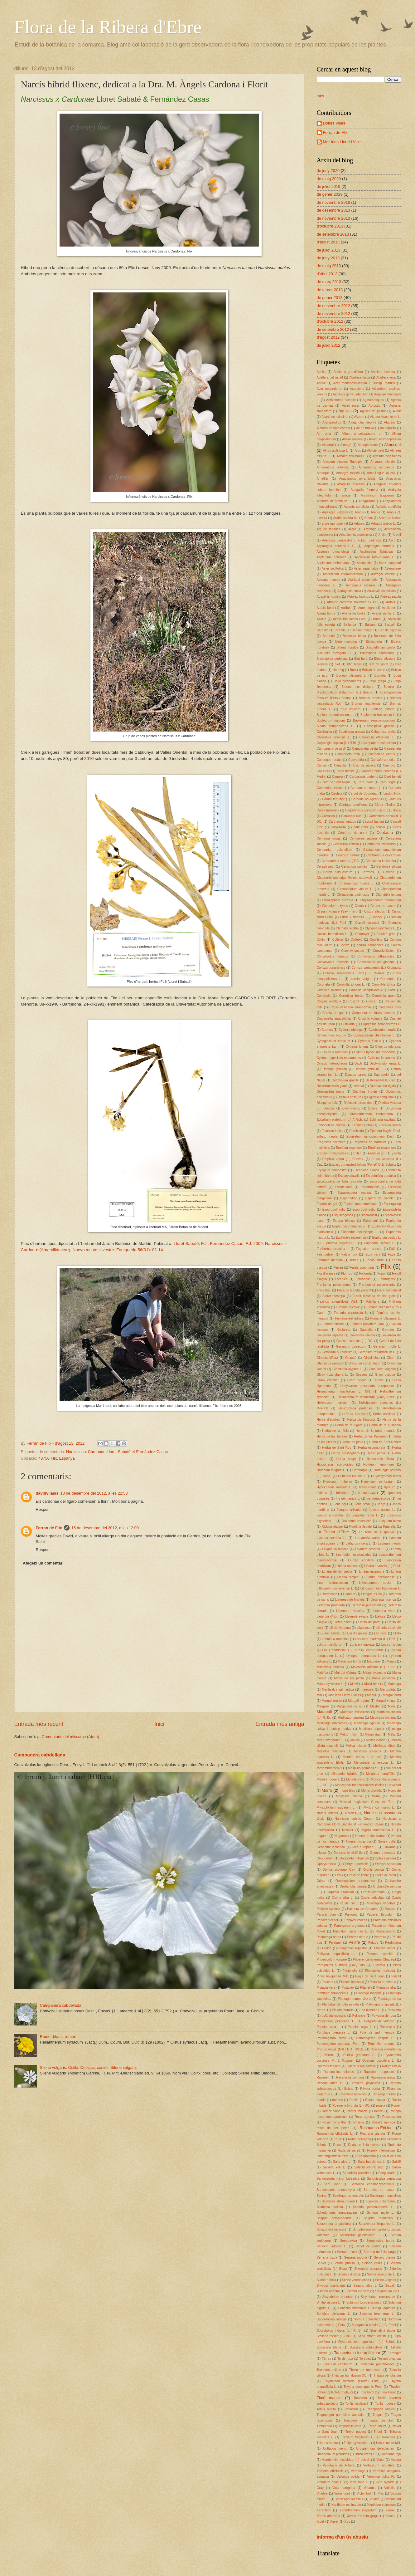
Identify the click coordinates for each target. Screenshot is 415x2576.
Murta (376, 1796)
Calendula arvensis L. (334, 737)
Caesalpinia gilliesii (378, 726)
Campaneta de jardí (331, 748)
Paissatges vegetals (380, 1903)
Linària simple (348, 1577)
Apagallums (367, 501)
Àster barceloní (390, 563)
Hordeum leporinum (378, 1464)
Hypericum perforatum (377, 1481)
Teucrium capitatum (337, 2364)
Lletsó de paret (369, 1622)
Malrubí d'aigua (345, 1672)
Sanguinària (386, 2173)
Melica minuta (355, 1745)
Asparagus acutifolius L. (336, 546)
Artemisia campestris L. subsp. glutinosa (352, 540)
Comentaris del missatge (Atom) (70, 1736)
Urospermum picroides (333, 2454)
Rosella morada (383, 2122)
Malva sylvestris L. (330, 1684)
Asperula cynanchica (333, 551)
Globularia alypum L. (347, 1369)
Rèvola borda (370, 2088)
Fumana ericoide (348, 1307)
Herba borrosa (355, 1414)
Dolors (373, 1108)
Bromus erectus (370, 698)
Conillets (376, 939)
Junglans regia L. (365, 1515)
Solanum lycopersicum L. (364, 2302)
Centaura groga (329, 838)
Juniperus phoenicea (357, 1521)
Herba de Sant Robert (385, 1442)
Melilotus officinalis (331, 1751)
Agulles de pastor (373, 411)
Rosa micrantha (334, 2122)
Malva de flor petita (349, 1678)
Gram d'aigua (385, 1374)
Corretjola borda (351, 995)
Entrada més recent (38, 1724)
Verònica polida (348, 2476)
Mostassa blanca (349, 1796)
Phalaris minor (384, 1948)
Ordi (338, 1875)
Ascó (391, 540)
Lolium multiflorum (330, 1644)
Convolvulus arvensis (333, 962)
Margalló (323, 1706)
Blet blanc (354, 664)
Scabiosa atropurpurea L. (340, 2201)
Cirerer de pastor (382, 906)
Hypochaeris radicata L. (334, 1487)
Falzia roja (349, 1254)
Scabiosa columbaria (380, 2201)
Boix (353, 670)
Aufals (390, 602)
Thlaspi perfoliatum (387, 2375)
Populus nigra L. (360, 2027)
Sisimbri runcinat (357, 2291)
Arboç (368, 518)
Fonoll (382, 1273)
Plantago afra (386, 1987)
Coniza (345, 945)
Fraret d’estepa (333, 1296)
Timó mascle (329, 2397)
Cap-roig (389, 765)
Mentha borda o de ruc (362, 1757)
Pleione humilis (343, 2010)
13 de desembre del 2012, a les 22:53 (94, 1493)
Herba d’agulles (328, 1419)
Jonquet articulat (349, 1509)
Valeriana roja (391, 2454)
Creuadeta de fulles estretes (373, 1013)
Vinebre (322, 2493)
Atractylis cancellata (381, 591)
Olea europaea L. (364, 1847)
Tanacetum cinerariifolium (357, 2352)
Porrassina (387, 2027)
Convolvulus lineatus (332, 956)
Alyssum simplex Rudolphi (343, 461)
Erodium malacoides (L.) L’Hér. (339, 1153)
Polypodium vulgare (379, 2021)
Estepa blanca (344, 1220)
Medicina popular (371, 1729)
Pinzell (396, 1976)
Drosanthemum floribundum (371, 1114)
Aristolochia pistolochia (355, 534)
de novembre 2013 (333, 218)
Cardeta (336, 793)
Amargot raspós (348, 473)
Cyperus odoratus (388, 1046)
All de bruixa (365, 428)
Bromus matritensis (366, 703)
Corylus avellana (329, 1001)
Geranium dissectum (351, 1346)
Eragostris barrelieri (331, 1142)
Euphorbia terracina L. (333, 1249)
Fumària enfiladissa (349, 1318)
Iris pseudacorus (378, 1498)
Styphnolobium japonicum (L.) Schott (366, 2341)
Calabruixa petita (383, 731)
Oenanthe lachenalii (331, 1847)
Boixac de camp (373, 670)
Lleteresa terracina (350, 1611)
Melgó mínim (349, 1734)
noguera (323, 1836)
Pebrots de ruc (357, 1937)
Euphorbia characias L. (348, 1226)
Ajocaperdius (331, 422)
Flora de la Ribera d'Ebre (108, 27)
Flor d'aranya (326, 1273)
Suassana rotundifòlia (366, 2347)
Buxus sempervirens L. (335, 726)
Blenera (322, 664)
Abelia (321, 372)
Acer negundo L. (329, 388)
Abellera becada (383, 372)
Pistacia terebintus (382, 1982)
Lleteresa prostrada (331, 1605)
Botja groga (377, 681)
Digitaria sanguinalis (381, 1097)
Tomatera (360, 2398)
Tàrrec (326, 2358)
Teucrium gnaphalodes (377, 2364)
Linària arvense (347, 1566)
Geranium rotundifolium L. (377, 1352)
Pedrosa (380, 1937)
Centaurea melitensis (380, 844)
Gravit (379, 1380)
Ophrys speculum (388, 1864)
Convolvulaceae (352, 951)
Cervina (388, 872)
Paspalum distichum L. (350, 1931)
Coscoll (353, 1001)
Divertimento (351, 1108)
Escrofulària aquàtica (381, 1176)
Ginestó (350, 1357)
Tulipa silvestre (327, 2443)
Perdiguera (393, 1942)
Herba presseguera (345, 1453)
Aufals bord (325, 608)
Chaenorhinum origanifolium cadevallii (345, 877)
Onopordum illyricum (354, 1858)
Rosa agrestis (365, 2116)
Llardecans (329, 1594)
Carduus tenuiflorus (353, 804)
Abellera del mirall (330, 377)
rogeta (380, 2105)
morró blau (347, 1790)
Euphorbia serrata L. (379, 1243)
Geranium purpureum (337, 1352)
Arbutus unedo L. (383, 523)
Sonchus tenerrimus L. (376, 2313)
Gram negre (356, 1380)
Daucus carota (356, 1074)
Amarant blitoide (382, 461)
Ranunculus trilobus (339, 2072)
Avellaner (388, 608)
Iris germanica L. (348, 1498)
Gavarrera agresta (330, 1335)
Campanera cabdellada (39, 1754)
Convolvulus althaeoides (375, 956)
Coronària (387, 979)
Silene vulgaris (385, 2280)
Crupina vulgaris (370, 1018)
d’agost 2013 (328, 242)
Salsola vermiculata (369, 2167)
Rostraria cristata (372, 2133)
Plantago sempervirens (354, 1999)
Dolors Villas (334, 123)
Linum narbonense (381, 1577)
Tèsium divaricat (389, 2358)
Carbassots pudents (363, 776)
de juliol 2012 (328, 345)
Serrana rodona (355, 2257)
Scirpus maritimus (378, 2218)
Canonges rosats (329, 760)
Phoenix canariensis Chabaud (374, 1959)
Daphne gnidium (334, 1069)
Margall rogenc (358, 1700)
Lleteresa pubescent (366, 1605)
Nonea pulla (387, 1841)
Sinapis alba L (364, 2285)
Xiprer (334, 2521)
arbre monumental (335, 523)
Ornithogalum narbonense (355, 1881)
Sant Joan (332, 2184)
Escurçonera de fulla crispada (339, 1181)
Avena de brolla (353, 613)
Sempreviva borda (380, 2240)
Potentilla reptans (381, 2043)
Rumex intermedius (381, 2150)
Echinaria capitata (382, 1119)
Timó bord (366, 2392)
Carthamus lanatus (342, 821)
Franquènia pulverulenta (377, 1284)
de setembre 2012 (333, 329)
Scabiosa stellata (330, 2207)
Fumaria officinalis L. (385, 1318)
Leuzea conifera (361, 1560)
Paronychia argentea (349, 1925)
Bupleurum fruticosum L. (378, 715)
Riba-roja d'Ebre (384, 2094)
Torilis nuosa (326, 2409)
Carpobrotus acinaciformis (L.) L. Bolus (373, 810)
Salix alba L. (342, 2161)
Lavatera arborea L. (369, 1549)
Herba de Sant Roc (336, 1447)
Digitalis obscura (349, 1097)
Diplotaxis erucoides (358, 1102)
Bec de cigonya (390, 630)
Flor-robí (347, 1273)
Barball (389, 624)
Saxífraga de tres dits (348, 2195)
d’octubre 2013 (330, 226)
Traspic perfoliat (380, 2420)
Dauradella (381, 1074)
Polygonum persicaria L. (336, 2021)
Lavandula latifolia (335, 1549)
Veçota (396, 2459)
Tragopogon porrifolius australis (340, 2415)
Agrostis (374, 405)
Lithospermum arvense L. (335, 1588)
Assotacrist (364, 563)
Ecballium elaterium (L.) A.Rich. (340, 1119)
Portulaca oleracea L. (333, 2032)
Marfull (372, 1695)
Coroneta (323, 984)
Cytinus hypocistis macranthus (339, 1058)
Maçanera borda (349, 1661)
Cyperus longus (357, 1046)
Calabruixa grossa (351, 731)
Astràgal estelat (382, 574)
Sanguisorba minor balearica (338, 2178)
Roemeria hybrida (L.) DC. (351, 2105)
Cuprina (327, 1029)
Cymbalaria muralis (382, 1029)
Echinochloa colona (331, 1125)
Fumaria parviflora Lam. (367, 1324)
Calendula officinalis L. (376, 737)
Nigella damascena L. (378, 1830)
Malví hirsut (372, 1684)
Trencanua (324, 2426)
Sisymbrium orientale (337, 2297)
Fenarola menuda (330, 1260)
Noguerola (342, 1836)
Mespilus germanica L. (364, 1768)
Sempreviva (348, 2240)
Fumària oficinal (332, 1324)
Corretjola (324, 995)
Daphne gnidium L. (369, 1069)
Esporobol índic (333, 1209)
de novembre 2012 (333, 313)
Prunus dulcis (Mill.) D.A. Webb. (340, 2049)
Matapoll (324, 1711)
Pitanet (365, 1987)
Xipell (321, 2521)
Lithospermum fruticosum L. (380, 1588)
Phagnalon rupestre (352, 1948)
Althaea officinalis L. (351, 456)
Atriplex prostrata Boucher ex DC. (352, 602)
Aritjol (382, 534)
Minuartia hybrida (344, 1773)
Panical (390, 1909)
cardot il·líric (392, 793)
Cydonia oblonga (351, 1029)
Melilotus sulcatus (367, 1751)
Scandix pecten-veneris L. (373, 2207)
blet (337, 664)
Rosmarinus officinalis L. (335, 2133)
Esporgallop (392, 1204)
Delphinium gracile (345, 1080)
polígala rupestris (333, 2015)
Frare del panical (389, 1290)
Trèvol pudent (355, 2431)
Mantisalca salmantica (338, 1689)
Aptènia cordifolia (388, 506)
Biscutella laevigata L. (334, 653)
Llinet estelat (331, 1633)
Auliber (346, 608)
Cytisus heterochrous (332, 1063)
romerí (378, 2111)
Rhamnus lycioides (353, 2094)
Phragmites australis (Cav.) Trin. (341, 1965)
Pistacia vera (326, 1987)
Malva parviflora (383, 1678)
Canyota (340, 765)
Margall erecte (331, 1700)
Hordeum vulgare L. (331, 1470)
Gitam (391, 1357)
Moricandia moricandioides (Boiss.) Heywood (368, 1785)
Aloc (358, 450)
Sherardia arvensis (368, 2268)
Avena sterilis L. (384, 613)
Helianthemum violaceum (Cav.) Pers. (366, 1397)
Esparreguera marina (354, 1192)
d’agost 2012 (328, 337)
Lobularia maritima (335, 1639)
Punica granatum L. (359, 2055)
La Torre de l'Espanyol (377, 1532)
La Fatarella (387, 1526)
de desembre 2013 (333, 210)
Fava (391, 1254)
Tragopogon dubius (380, 2409)
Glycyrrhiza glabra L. (332, 1374)
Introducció (368, 1492)
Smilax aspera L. (329, 2302)
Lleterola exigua (356, 1616)
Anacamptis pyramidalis (357, 478)
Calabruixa (324, 731)
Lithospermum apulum (376, 1582)
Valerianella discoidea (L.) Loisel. (346, 2459)
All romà (324, 433)
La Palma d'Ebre (333, 1532)
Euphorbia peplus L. (386, 1237)
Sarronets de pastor (379, 2190)
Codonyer (362, 934)
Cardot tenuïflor (333, 799)
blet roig (338, 670)
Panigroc (351, 1914)
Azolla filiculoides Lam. (349, 619)
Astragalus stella (349, 591)
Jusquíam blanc (389, 1521)
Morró (327, 1790)
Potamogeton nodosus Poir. (338, 2043)
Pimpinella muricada (380, 1970)
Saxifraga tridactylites (385, 2195)
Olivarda (390, 1847)
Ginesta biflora (327, 1357)
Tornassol (351, 2409)
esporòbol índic (364, 1209)
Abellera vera (386, 377)
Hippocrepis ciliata (380, 1459)
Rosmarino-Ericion (376, 2127)
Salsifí (396, 2161)
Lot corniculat (391, 1644)
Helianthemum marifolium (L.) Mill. (344, 1391)
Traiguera (350, 2420)
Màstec (375, 1706)
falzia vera (372, 1254)
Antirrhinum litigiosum (377, 495)
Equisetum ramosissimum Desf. (370, 1136)
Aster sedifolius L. (335, 568)
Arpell (397, 534)
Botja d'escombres (347, 681)
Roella (354, 2100)
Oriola (321, 1881)
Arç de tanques (328, 529)
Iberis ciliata (368, 1487)
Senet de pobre (367, 2246)
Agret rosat (351, 405)
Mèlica (355, 1740)
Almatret (328, 445)
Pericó (326, 1948)
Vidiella (389, 2488)
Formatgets (387, 1279)
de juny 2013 (328, 258)
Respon (43, 1509)
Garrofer (388, 1329)
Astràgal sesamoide (363, 579)
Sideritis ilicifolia (349, 2274)
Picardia (379, 1965)
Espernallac (348, 1198)
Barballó (323, 630)
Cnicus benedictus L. (332, 934)
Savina (321, 2195)
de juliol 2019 (328, 186)
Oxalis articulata (372, 1897)
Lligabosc (363, 1627)
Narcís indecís (327, 1813)
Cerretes (367, 872)
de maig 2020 (329, 178)
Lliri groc (380, 1633)
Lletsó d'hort (342, 1622)
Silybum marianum (331, 2285)
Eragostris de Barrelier (369, 1142)
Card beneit (392, 776)
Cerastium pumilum (355, 866)
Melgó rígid (373, 1734)
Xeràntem (324, 2510)
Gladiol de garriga (329, 1363)
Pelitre (354, 1942)
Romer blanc (331, 2111)
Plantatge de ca (389, 1999)
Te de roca (345, 2358)
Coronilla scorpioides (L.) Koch (372, 990)
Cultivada (348, 1024)
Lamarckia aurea (367, 1538)
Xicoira (390, 2516)
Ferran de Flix (49, 1528)
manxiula (366, 1689)
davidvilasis (47, 1493)
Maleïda (322, 1672)
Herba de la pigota (348, 1425)
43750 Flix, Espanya (56, 1458)
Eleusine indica (332, 1131)
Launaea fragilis (389, 1543)
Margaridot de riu (349, 1706)
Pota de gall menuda (377, 2032)
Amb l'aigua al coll (381, 473)
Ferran (338, 1267)
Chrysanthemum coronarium (380, 900)
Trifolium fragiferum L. (357, 2437)
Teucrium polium (329, 2370)
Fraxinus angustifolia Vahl (337, 1301)
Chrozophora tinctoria (337, 900)
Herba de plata (352, 1442)
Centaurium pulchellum (334, 849)
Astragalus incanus (360, 585)
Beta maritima (346, 641)
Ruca (337, 2145)
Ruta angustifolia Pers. (333, 2156)
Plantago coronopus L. (333, 1993)
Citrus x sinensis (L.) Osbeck (361, 917)
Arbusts (359, 523)
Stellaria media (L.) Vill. (334, 2336)
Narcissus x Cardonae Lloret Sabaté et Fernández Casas (117, 1451)
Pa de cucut (349, 1903)
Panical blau (326, 1914)
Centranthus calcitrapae (383, 855)
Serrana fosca (327, 2257)
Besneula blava (354, 636)
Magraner (374, 1661)
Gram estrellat (328, 1380)
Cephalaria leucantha (380, 861)
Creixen (371, 1001)
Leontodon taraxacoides (353, 1554)
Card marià (365, 782)
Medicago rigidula (367, 1723)
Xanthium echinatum (346, 2504)
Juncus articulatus (330, 1515)
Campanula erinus (381, 754)
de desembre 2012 (333, 305)
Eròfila (396, 1153)
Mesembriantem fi (329, 1768)
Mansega (394, 1684)
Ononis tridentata (382, 1852)
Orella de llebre (358, 1875)
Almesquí (392, 444)
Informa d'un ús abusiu (342, 2536)
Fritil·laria (372, 1301)
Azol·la (321, 619)
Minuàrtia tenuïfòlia (380, 1773)
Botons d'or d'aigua (357, 686)
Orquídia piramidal (340, 1892)
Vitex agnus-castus (349, 2499)
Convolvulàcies (383, 951)
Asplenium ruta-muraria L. (375, 557)
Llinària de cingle (388, 1627)
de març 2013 (329, 281)
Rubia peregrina (359, 2139)
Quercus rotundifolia (361, 2066)
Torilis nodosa (385, 2403)
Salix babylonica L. (372, 2161)
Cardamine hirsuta (330, 788)
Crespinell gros (390, 1007)
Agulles (344, 411)
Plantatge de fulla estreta (340, 2004)
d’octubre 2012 (330, 321)
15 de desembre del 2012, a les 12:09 (105, 1528)
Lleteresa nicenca (383, 1599)
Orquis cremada (373, 1892)
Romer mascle (357, 2111)
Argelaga (370, 529)
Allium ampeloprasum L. (361, 433)
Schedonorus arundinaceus (337, 2212)
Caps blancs (345, 771)
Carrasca (328, 816)
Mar (319, 1695)
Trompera (388, 2437)
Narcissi (351, 1813)
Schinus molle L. (380, 2212)
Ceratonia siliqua (388, 866)
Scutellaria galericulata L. (360, 2235)
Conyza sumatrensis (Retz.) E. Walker (353, 973)
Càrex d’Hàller (384, 804)
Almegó (345, 445)
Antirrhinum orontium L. (334, 501)
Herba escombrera (371, 1447)
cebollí (380, 827)
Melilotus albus (384, 1745)
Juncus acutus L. (382, 1509)
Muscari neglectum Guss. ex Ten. (367, 1802)
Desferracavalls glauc (332, 1086)
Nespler (347, 1830)
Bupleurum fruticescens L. (336, 715)
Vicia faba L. (359, 2482)
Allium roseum (352, 439)
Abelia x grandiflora (348, 372)
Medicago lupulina (350, 1717)
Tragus (378, 2415)
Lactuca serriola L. (331, 1538)
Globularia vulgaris (382, 1369)
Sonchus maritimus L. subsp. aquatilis (366, 2308)
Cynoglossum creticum (333, 1041)
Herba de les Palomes (370, 1436)
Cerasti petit (326, 866)
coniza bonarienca (370, 945)
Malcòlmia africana (330, 1667)
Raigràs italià (391, 2066)
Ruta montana (365, 2156)
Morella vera (355, 1779)
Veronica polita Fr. (381, 2476)
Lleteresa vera (384, 1611)
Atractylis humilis (329, 596)
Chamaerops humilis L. (357, 883)
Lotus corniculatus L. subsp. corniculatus (353, 1650)
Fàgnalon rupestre (369, 1249)
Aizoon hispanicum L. (385, 417)
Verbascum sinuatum (379, 2465)
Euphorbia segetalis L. (339, 1243)
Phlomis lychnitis (380, 1954)
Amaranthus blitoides (333, 467)
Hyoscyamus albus (387, 1476)
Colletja (337, 939)
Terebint (365, 2358)
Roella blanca (375, 2100)
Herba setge (346, 1459)
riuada (321, 2100)
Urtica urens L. (365, 2454)
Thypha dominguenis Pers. (362, 2386)
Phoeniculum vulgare (332, 1959)
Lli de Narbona (340, 1627)
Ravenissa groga (383, 2077)
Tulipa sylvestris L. (357, 2443)
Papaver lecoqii (328, 1920)
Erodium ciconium (349, 1147)
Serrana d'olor (347, 2252)
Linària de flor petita (337, 1571)
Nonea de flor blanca (370, 1836)
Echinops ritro (362, 1125)
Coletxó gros (385, 934)
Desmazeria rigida (383, 1086)
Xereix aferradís (328, 2516)
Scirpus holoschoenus (334, 2218)
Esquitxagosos (342, 1215)
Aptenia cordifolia (356, 506)
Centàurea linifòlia (346, 844)
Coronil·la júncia (383, 984)
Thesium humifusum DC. (350, 2375)
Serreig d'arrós (384, 2257)
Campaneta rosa (347, 754)
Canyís (322, 765)
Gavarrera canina (362, 1335)
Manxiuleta (388, 1689)
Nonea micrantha (358, 1841)
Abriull (321, 383)
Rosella (358, 2122)
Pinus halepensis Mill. (333, 1976)
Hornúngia (359, 1470)
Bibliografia (374, 641)
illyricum (389, 1487)
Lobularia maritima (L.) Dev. (375, 1639)
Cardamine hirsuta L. (366, 788)
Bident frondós (347, 647)
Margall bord (392, 1695)
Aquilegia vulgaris (335, 512)
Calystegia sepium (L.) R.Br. (337, 743)
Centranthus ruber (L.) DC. (340, 861)
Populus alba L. (328, 2027)
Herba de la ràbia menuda (375, 1430)
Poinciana (394, 2010)
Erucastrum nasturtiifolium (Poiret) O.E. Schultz (362, 1164)
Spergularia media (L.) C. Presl (373, 2325)
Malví (354, 1684)
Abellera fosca (359, 377)
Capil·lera (324, 771)
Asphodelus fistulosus (376, 551)
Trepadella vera (350, 2426)
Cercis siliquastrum (337, 872)
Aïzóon (359, 417)
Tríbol (378, 2431)
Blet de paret (378, 664)
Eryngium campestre (332, 1170)
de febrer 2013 (330, 289)
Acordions (357, 388)
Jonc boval (363, 1504)
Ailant (397, 411)
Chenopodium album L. (355, 889)
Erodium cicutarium (382, 1147)
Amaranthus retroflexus (376, 467)
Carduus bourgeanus (366, 799)
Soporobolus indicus (331, 2319)
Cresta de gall (333, 1013)
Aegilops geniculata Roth (350, 394)
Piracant (327, 1982)
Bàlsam (370, 624)
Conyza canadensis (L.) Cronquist (376, 967)
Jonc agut (341, 1504)
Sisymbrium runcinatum (378, 2297)
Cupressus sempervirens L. (381, 1024)
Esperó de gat (327, 1204)
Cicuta (359, 906)
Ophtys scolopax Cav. (338, 1869)
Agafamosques (373, 400)
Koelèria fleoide (360, 1526)
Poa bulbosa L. (370, 2010)
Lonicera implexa (362, 1644)
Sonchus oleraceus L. (334, 2313)
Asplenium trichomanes (333, 563)
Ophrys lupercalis (355, 1864)
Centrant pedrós (348, 855)
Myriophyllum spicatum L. (336, 1807)
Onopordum (325, 1858)
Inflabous (342, 1493)
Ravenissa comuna (350, 2077)
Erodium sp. (376, 1153)
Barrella (340, 630)
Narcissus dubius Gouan (354, 1818)
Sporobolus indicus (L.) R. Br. (340, 2330)
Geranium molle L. (387, 1346)
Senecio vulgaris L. (332, 2246)
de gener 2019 (330, 194)
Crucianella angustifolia (334, 1018)
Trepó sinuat (377, 2426)
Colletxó (356, 939)
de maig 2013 (329, 265)
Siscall (390, 2285)
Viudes (374, 2499)
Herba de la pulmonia (385, 1425)
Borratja (380, 675)
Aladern (389, 422)
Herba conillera (384, 1414)
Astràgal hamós (328, 579)
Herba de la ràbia (335, 1430)
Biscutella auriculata (380, 647)
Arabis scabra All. (345, 518)
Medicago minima (383, 1717)
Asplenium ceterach (331, 557)
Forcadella (362, 1279)
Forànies (341, 1279)
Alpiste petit (375, 450)
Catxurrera (338, 827)
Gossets (361, 1374)
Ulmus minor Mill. (388, 2443)
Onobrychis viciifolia (348, 1852)
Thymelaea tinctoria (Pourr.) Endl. (351, 2381)
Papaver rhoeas (356, 1920)
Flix (386, 1266)
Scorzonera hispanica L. (377, 2224)
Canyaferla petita (383, 760)
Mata (391, 1706)
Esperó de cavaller (380, 1198)
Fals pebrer (325, 1254)
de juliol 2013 (328, 250)
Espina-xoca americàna (361, 1204)
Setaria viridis (372, 2263)
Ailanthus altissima (334, 417)
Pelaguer (335, 1942)
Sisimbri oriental (328, 2291)
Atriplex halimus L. (360, 596)
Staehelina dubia (382, 2330)
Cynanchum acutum (331, 1035)
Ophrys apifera (385, 1858)
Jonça (381, 1504)
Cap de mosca (364, 765)
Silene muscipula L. (381, 2274)
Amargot (323, 473)
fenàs (354, 1260)
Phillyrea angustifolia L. (336, 1954)
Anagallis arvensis (350, 484)
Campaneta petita (365, 748)
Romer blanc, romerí (58, 2036)
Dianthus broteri (365, 1091)
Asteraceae (392, 568)
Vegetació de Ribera (339, 2465)
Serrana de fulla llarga (380, 2252)
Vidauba (370, 2488)
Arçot (352, 529)
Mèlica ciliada (375, 1740)
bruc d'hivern (350, 709)
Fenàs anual (375, 1260)
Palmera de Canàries (362, 1909)
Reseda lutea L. (330, 2083)
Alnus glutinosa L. (336, 450)
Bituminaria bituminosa (377, 653)
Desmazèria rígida (330, 1091)
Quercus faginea (328, 2066)
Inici (159, 1724)
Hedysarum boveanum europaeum (367, 1386)
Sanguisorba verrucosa (384, 2178)
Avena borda (326, 613)
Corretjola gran (383, 995)
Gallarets (343, 1329)
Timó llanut (388, 2392)
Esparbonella (370, 1187)
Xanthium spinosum (381, 2504)
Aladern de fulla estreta (333, 428)
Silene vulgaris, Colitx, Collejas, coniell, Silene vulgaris (88, 2067)
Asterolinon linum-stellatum (343, 574)
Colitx (321, 939)
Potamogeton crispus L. (375, 2038)
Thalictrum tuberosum (365, 2370)
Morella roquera (328, 1779)
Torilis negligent (356, 2403)
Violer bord (342, 2493)
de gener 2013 (330, 297)
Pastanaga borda (329, 1937)
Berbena (329, 636)
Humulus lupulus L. (352, 1476)
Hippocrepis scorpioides (335, 1464)
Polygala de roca (384, 2015)
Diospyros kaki (327, 1102)
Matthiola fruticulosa (355, 1712)
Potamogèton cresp (332, 2038)
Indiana (322, 1493)
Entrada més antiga (279, 1724)
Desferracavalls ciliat (380, 1080)
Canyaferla (356, 760)
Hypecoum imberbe (337, 1481)
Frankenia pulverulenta (334, 1284)
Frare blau (324, 1290)
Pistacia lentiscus (351, 1982)
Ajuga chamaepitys (363, 422)
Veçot (380, 2459)
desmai (359, 1086)
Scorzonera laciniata (331, 2229)
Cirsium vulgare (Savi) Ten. (337, 911)
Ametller (323, 478)
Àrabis (375, 512)
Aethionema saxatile (341, 400)
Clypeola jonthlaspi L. (380, 928)
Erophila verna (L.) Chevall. (343, 1159)
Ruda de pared (349, 2150)
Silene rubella (326, 2280)
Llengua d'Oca (371, 1594)
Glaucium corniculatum (364, 1363)
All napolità (388, 428)
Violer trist (364, 2493)
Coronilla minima (329, 990)
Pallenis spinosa (328, 1909)
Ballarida (350, 624)
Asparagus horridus (379, 546)
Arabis (359, 512)
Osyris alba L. (343, 1897)
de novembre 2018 (333, 202)
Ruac (338, 2139)
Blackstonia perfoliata (332, 658)
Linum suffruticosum (332, 1582)
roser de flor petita (333, 2128)
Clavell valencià (367, 922)
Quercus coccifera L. (378, 2060)
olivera (321, 1852)
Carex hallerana (328, 810)
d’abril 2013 (327, 274)
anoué (345, 495)
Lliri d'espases (357, 1633)
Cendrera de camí (352, 833)
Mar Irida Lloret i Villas (343, 142)
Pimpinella (350, 1970)
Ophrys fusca (326, 1864)
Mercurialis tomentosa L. (374, 1762)
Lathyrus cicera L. (358, 1543)
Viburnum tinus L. (330, 2482)
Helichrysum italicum (333, 1402)
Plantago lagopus (369, 1993)
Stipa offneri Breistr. (372, 2336)
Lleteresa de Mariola (349, 1599)
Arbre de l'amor (390, 518)
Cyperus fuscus (369, 1041)
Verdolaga (358, 2471)
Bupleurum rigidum (331, 720)
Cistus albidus (374, 911)
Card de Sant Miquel (337, 782)
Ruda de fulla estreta (364, 2145)
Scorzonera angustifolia (334, 2224)
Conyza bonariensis (331, 967)
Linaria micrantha (371, 1571)
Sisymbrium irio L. (388, 2291)
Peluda (373, 1942)
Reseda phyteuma (366, 2083)
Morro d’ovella (371, 1790)
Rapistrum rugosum (379, 2072)
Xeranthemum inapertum (358, 2510)
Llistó (397, 1633)
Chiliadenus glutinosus (353, 894)
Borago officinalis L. (351, 675)
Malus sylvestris (374, 1672)
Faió (392, 1249)
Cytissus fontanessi (382, 1058)
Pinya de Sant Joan (369, 1976)
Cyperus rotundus (335, 1052)
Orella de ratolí (385, 1875)
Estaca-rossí (368, 1215)
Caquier (337, 776)
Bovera (389, 686)
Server (321, 2263)
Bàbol (377, 619)
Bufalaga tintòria (381, 709)
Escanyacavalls (349, 1176)
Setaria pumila (344, 2263)
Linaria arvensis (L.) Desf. (382, 1566)
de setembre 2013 (333, 234)
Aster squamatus (366, 568)
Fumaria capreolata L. (351, 1313)
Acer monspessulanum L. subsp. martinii (364, 383)
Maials (391, 1661)
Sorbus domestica (367, 2319)
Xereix (389, 2510)
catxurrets (361, 827)
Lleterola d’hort (328, 1616)
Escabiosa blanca (366, 1170)
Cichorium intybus (335, 906)
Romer (396, 2105)
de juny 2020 (328, 170)
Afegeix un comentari (43, 1563)
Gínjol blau (372, 1357)
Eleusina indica (390, 1125)
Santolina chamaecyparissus (372, 2184)
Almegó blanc (368, 445)
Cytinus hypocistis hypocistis (375, 1052)
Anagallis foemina (364, 490)
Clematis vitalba (347, 928)
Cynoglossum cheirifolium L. (374, 1035)
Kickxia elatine (332, 1526)
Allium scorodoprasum (385, 439)
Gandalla (366, 1329)
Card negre (387, 782)
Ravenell (323, 2077)
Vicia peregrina (343, 2488)
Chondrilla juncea (388, 894)
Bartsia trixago (362, 630)
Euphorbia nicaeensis (351, 1237)
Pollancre (359, 2015)
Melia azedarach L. (330, 1740)
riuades (337, 2100)
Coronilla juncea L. (351, 984)
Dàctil (359, 1063)
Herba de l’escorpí (361, 1419)
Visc (381, 2493)
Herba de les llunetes (332, 1436)
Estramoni (370, 1220)
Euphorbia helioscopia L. (359, 1232)
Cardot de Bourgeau (363, 793)
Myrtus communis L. (379, 1807)
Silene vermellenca (355, 2280)
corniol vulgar (361, 979)
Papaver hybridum (380, 1914)
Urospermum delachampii (375, 2448)
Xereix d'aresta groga (363, 2516)
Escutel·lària (343, 1187)
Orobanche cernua (353, 1886)
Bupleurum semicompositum (374, 720)
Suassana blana (329, 2347)
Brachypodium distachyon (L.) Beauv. (345, 692)
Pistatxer (347, 1987)
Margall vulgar (385, 1700)
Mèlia (392, 1734)
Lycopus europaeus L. (363, 1656)
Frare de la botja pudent (354, 1290)
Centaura (384, 832)
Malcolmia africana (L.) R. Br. (373, 1667)
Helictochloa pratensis (355, 1408)
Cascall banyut (373, 821)
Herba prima (376, 1453)
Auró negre (366, 608)
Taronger (394, 2353)
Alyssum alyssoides (386, 456)
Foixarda (365, 1273)
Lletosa (380, 1616)
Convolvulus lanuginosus (375, 962)
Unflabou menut (335, 2448)
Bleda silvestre (384, 658)
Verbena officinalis (330, 2471)
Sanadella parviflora (357, 2173)
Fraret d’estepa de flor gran (374, 1296)
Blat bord (361, 658)
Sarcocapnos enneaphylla (336, 2190)
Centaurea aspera (363, 838)
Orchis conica (373, 1869)
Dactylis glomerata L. (385, 1063)
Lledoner (349, 1594)
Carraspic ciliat (352, 816)
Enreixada (356, 1131)
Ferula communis (361, 1267)
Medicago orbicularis (332, 1723)
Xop (347, 2521)
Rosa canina (391, 2116)
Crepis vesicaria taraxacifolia (351, 1007)
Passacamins (385, 1931)
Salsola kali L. (334, 2167)
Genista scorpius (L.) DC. (354, 1341)
